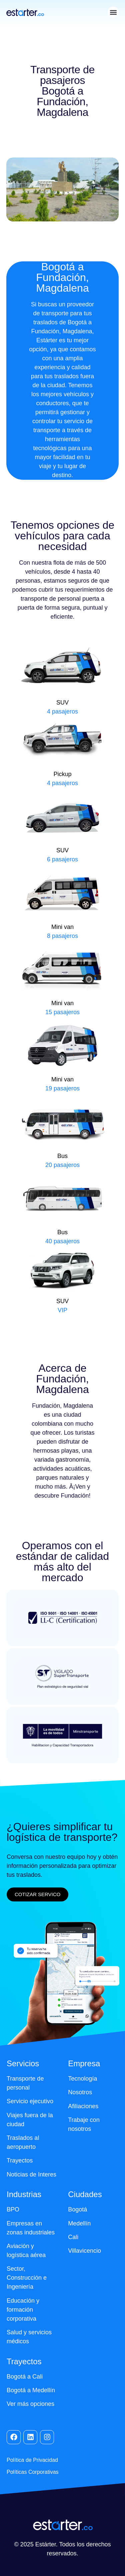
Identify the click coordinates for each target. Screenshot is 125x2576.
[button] (113, 12)
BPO (13, 2209)
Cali (73, 2237)
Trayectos (20, 2160)
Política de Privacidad (32, 2460)
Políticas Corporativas (33, 2472)
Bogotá (77, 2209)
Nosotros (80, 2092)
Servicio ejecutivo (30, 2101)
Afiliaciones (83, 2106)
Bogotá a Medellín (31, 2390)
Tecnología (82, 2078)
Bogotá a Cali (25, 2376)
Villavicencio (84, 2250)
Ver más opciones (30, 2404)
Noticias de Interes (31, 2174)
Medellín (79, 2223)
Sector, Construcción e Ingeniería (27, 2277)
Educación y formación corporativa (23, 2309)
